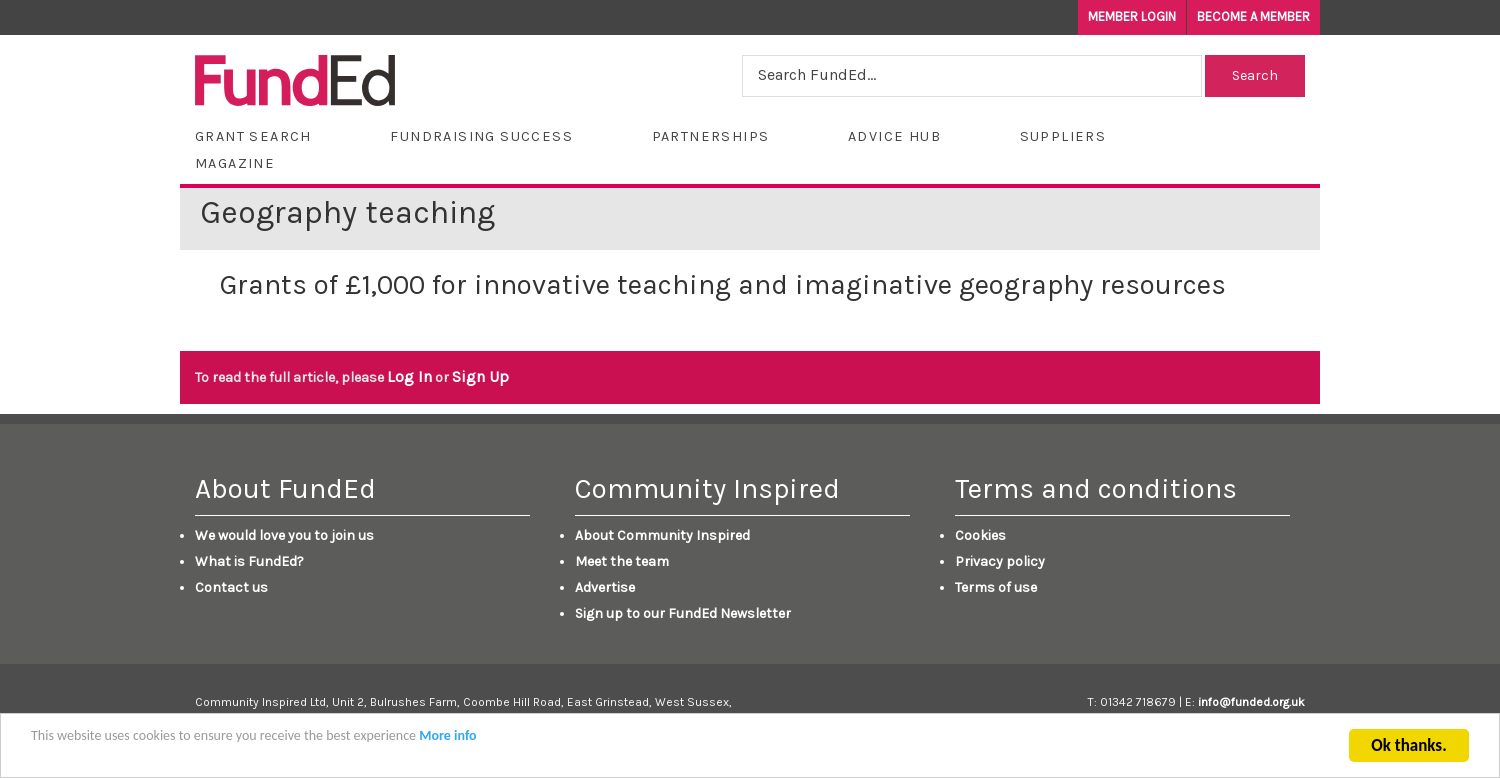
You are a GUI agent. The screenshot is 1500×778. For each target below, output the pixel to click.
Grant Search (253, 136)
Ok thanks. (1408, 747)
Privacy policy (1000, 561)
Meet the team (622, 561)
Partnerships (711, 136)
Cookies (980, 535)
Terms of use (996, 587)
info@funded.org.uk (1251, 702)
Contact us (231, 587)
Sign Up (480, 376)
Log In (409, 376)
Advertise (605, 587)
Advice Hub (894, 136)
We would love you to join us (284, 535)
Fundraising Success (481, 136)
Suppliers (1063, 136)
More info (447, 737)
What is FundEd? (249, 561)
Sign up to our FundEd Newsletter (683, 613)
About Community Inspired (662, 535)
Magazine (235, 163)
